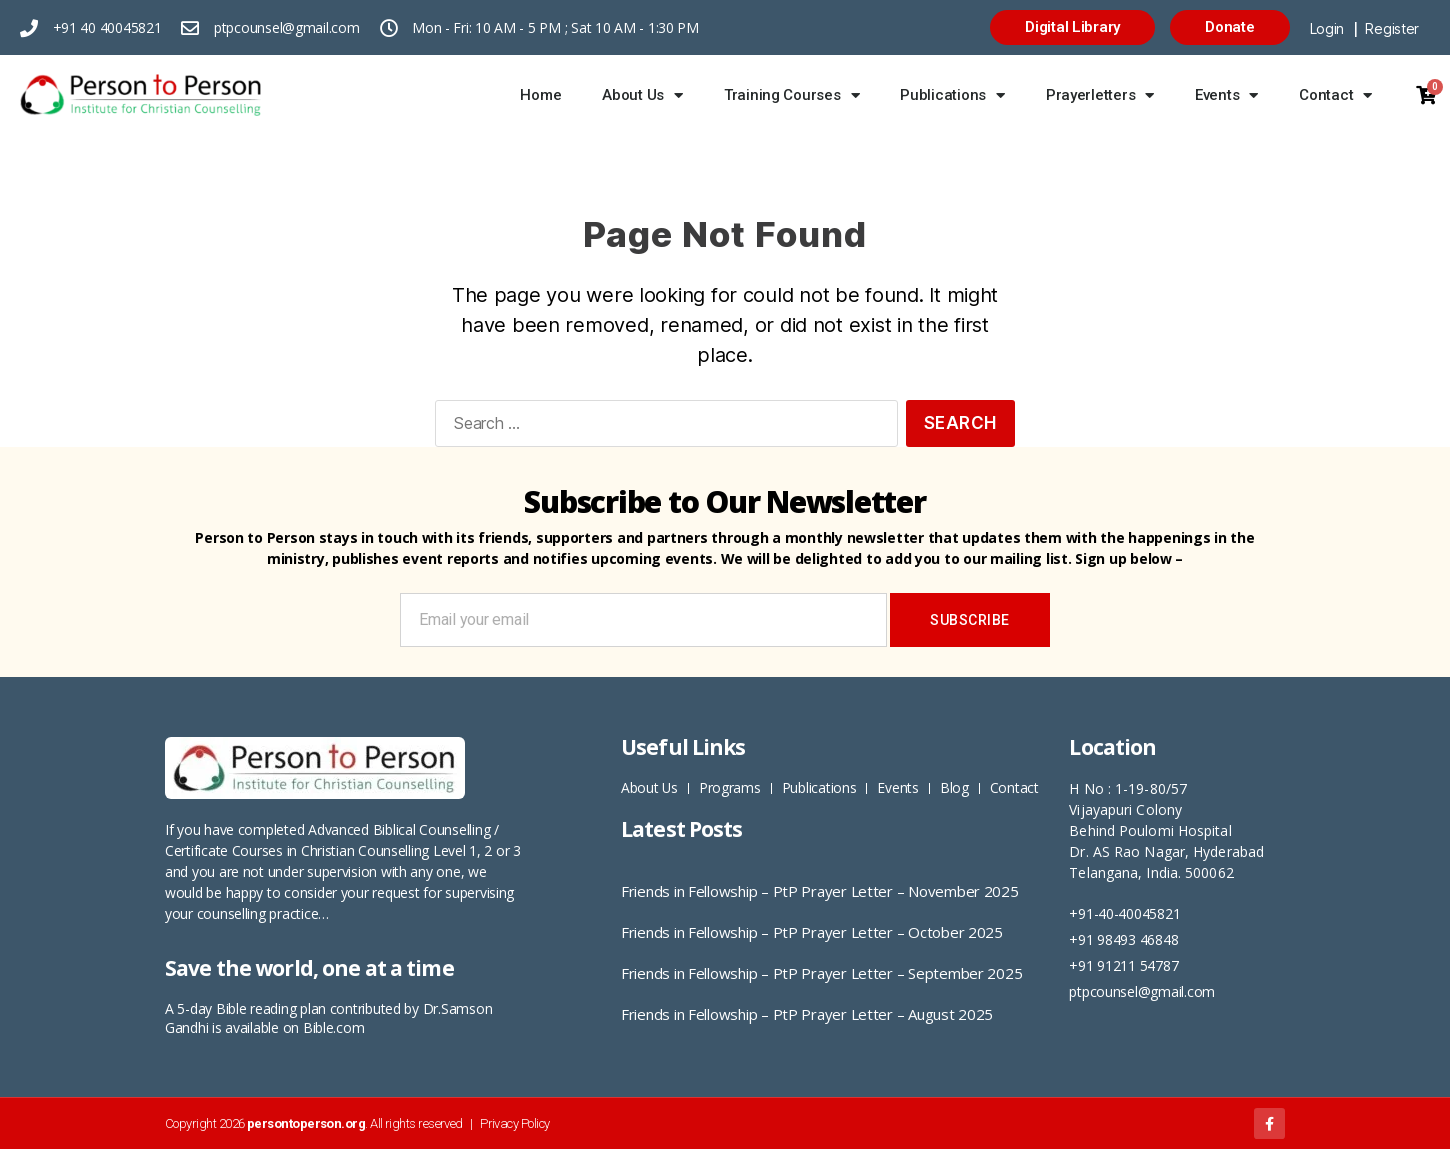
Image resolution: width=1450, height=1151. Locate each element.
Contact (1335, 95)
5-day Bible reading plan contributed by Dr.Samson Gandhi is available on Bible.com (328, 1018)
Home (540, 95)
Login (1327, 28)
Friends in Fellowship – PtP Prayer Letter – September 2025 (821, 973)
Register (1392, 28)
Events (1226, 95)
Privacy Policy (514, 1124)
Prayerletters (1100, 95)
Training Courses (791, 95)
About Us (642, 95)
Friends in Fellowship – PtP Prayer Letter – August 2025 (807, 1014)
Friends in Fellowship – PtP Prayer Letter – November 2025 (820, 891)
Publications (952, 95)
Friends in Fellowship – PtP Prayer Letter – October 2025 (812, 932)
